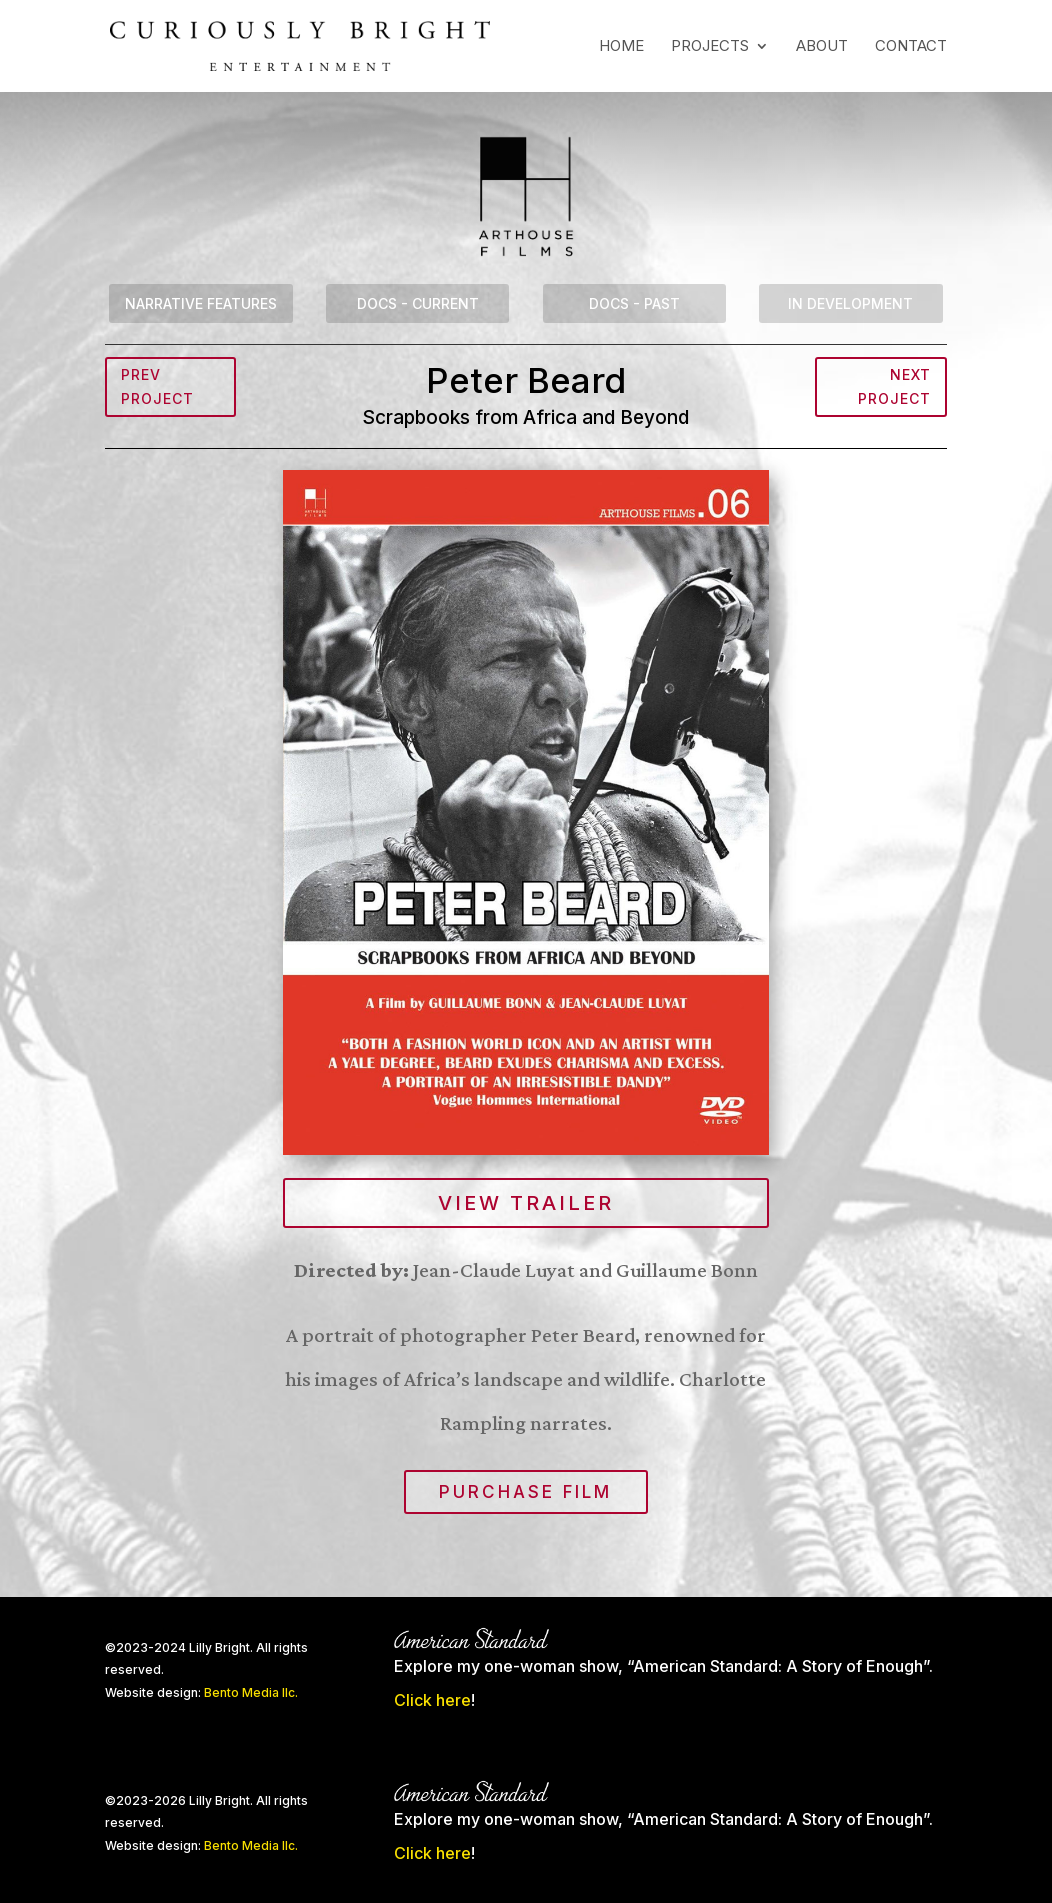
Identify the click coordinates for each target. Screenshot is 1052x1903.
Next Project (894, 386)
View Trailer (526, 1203)
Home (621, 47)
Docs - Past (634, 303)
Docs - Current (418, 303)
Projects (710, 47)
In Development (850, 303)
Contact (911, 47)
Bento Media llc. (251, 1692)
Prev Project (157, 386)
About (822, 47)
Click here (432, 1700)
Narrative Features (201, 303)
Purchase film (525, 1492)
